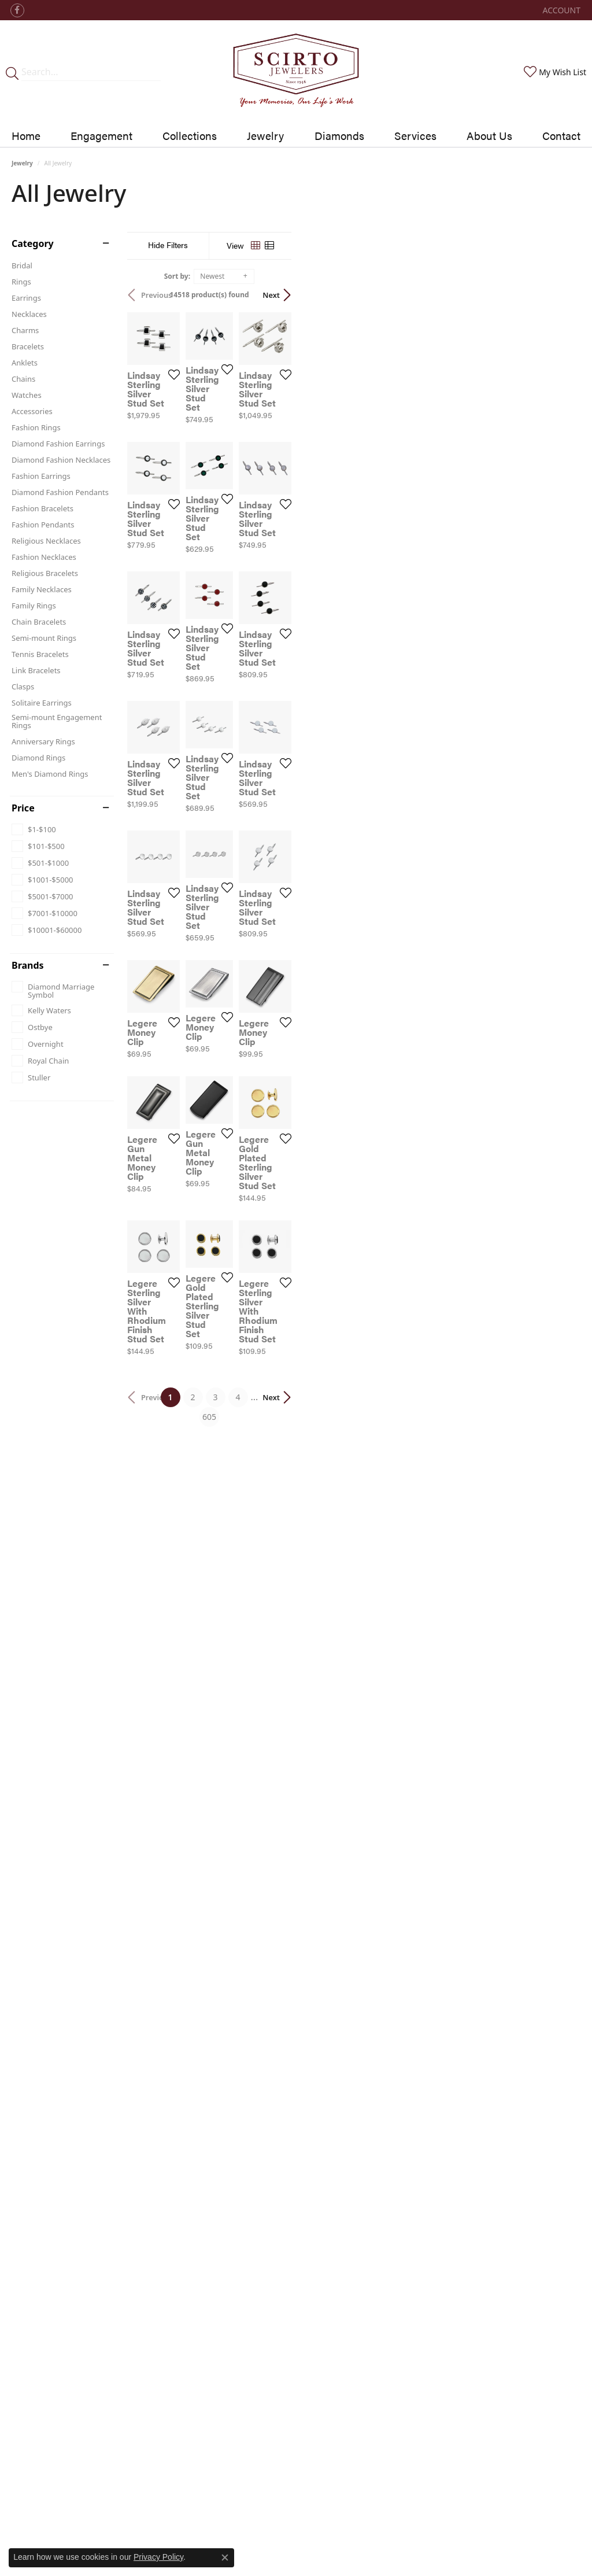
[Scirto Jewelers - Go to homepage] (296, 72)
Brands (28, 965)
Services (415, 135)
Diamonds (339, 135)
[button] (560, 10)
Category (33, 243)
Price (23, 808)
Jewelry (22, 163)
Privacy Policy (158, 2557)
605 (402, 1939)
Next (560, 295)
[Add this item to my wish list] (265, 468)
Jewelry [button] (265, 135)
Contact (561, 135)
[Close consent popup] (224, 2557)
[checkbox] (34, 829)
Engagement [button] (101, 135)
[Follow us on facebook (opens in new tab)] (17, 10)
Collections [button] (189, 135)
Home (26, 135)
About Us (489, 135)
